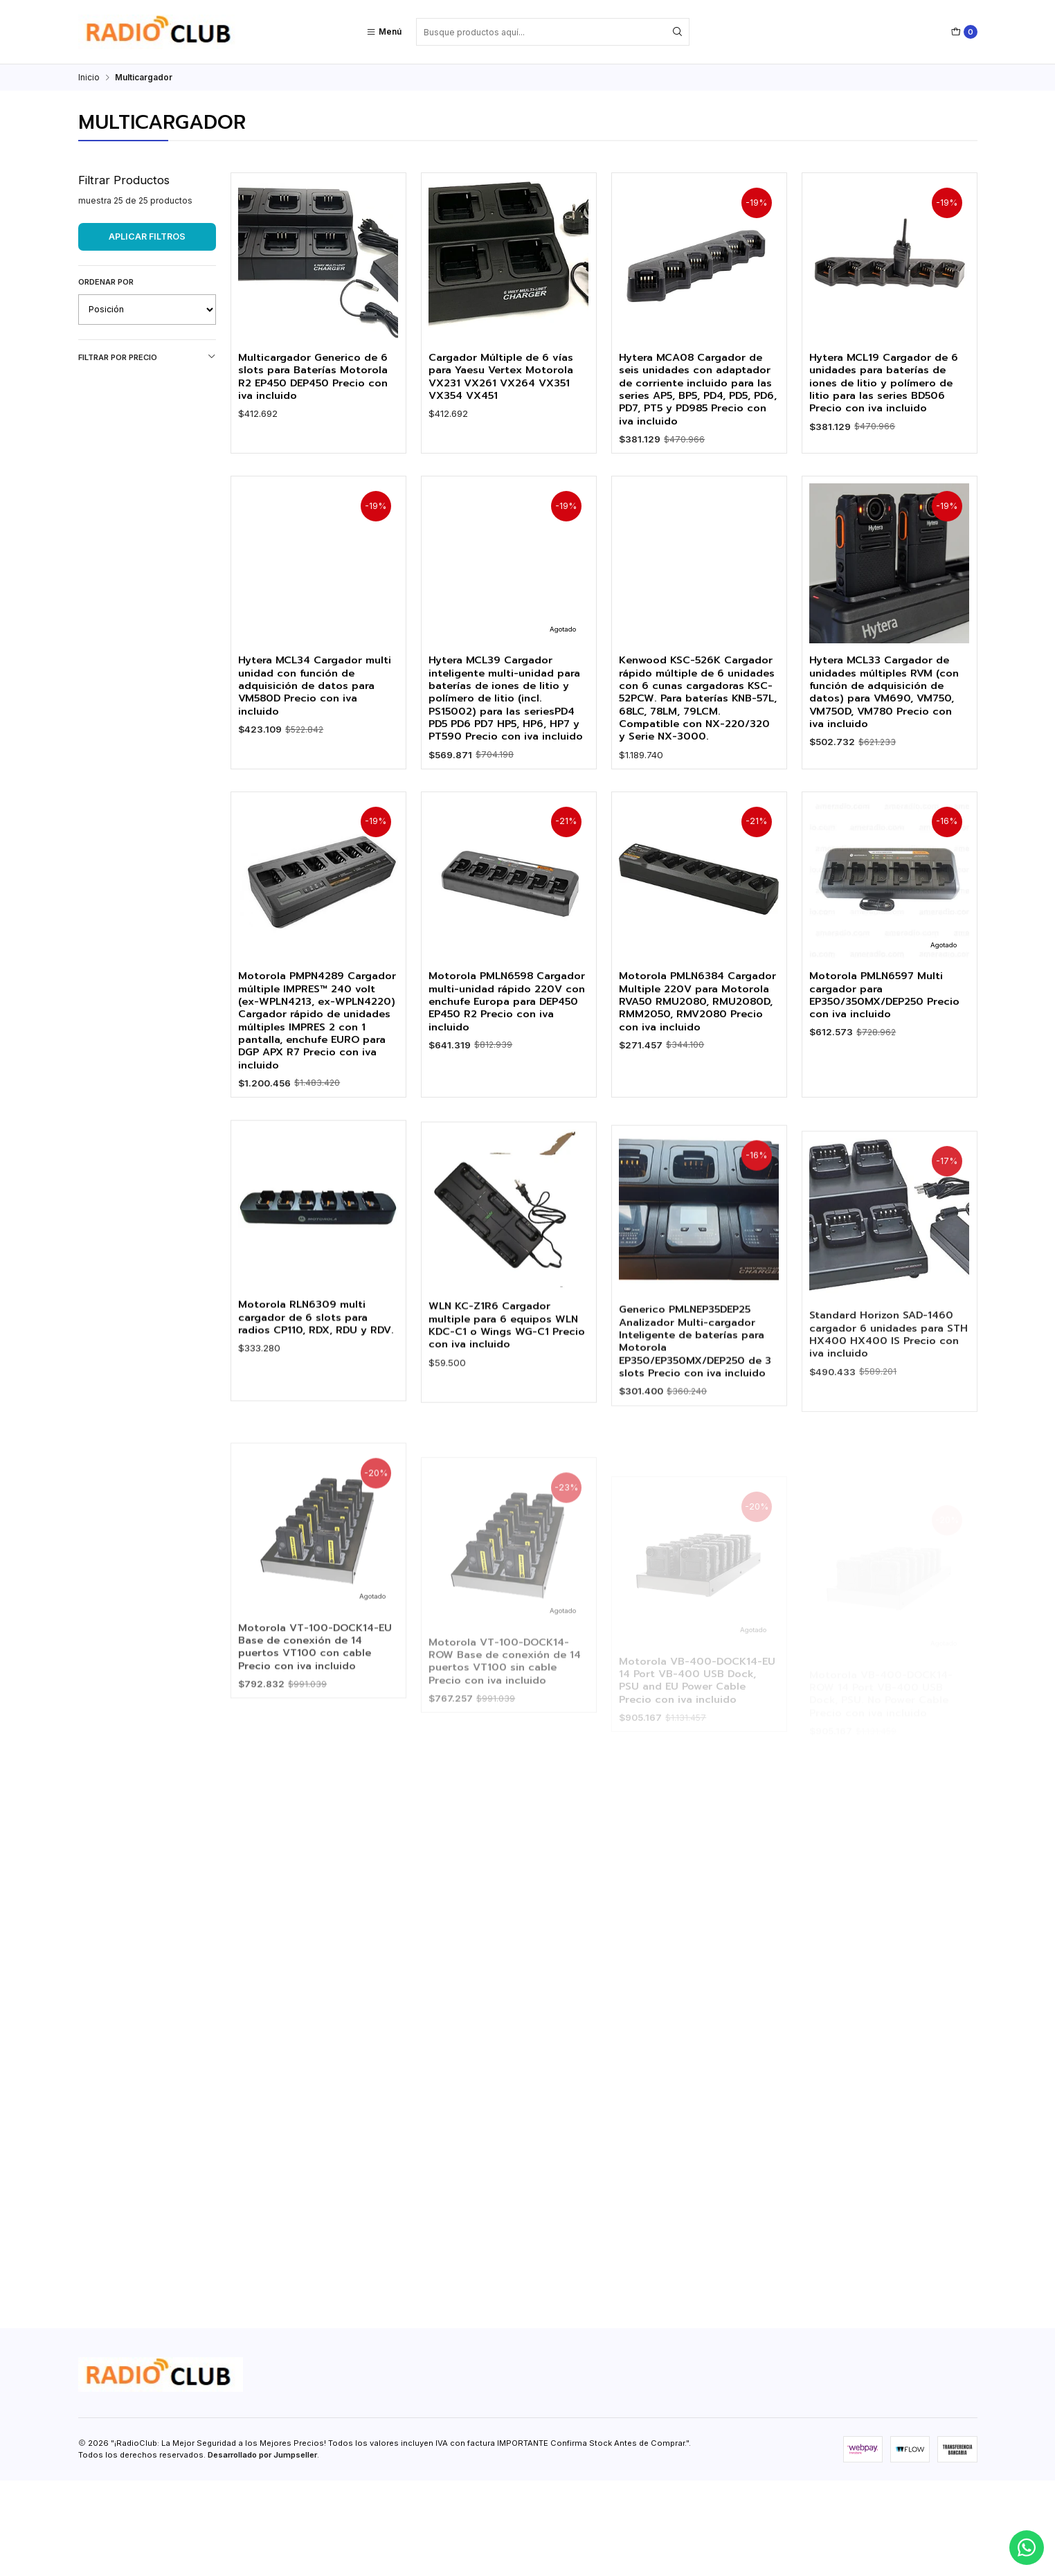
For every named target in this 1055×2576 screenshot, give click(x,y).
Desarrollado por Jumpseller (262, 2550)
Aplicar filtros (147, 236)
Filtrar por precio (147, 357)
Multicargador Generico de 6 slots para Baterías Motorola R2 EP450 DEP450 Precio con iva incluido (315, 377)
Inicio (89, 77)
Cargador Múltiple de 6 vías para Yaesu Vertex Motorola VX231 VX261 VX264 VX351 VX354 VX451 (507, 377)
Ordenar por (106, 282)
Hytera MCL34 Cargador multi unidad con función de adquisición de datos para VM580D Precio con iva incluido (317, 772)
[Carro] (964, 32)
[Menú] (384, 32)
